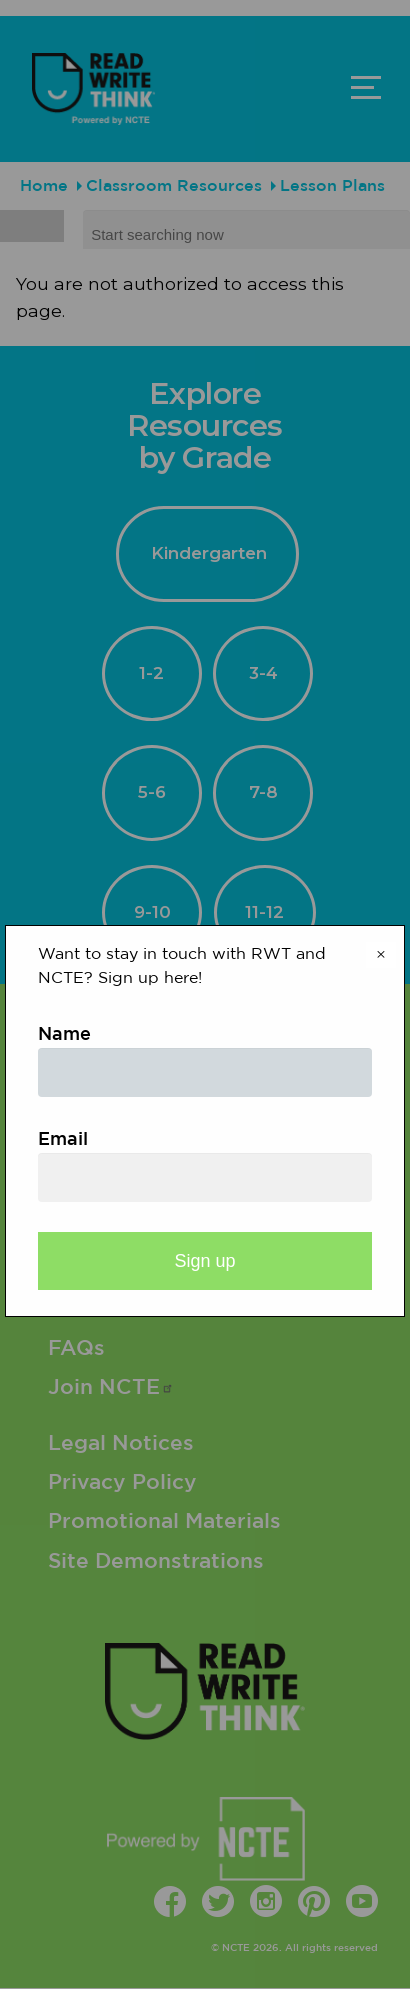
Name (64, 1035)
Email (63, 1140)
